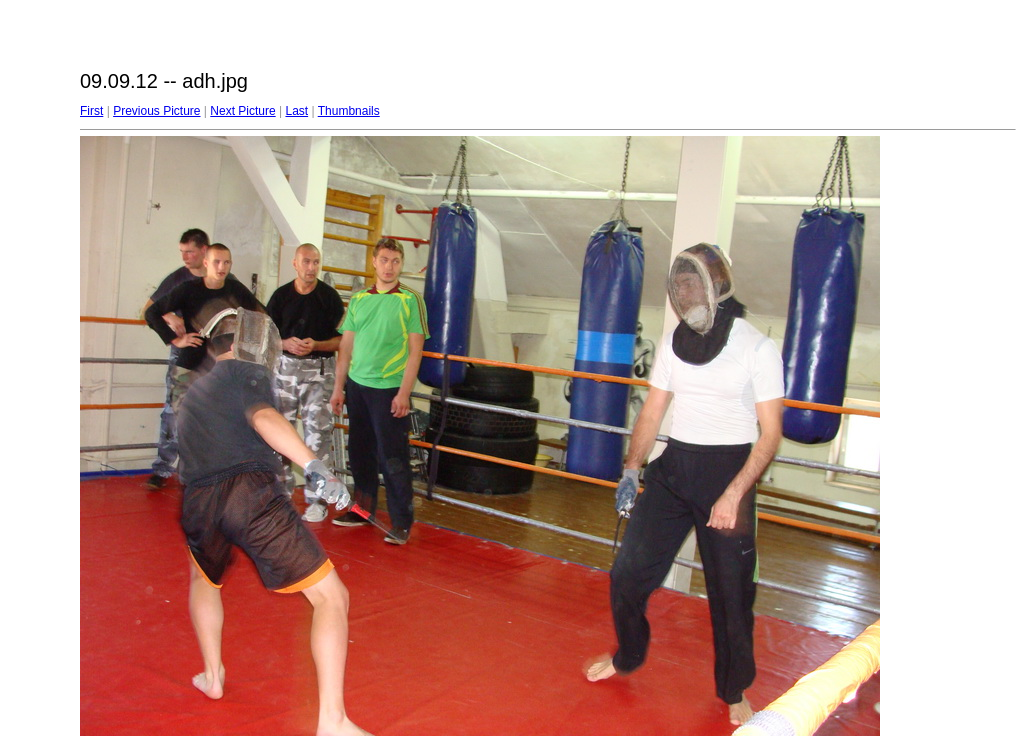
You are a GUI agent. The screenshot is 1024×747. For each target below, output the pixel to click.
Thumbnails (349, 111)
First (91, 111)
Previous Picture (156, 111)
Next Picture (242, 111)
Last (296, 111)
